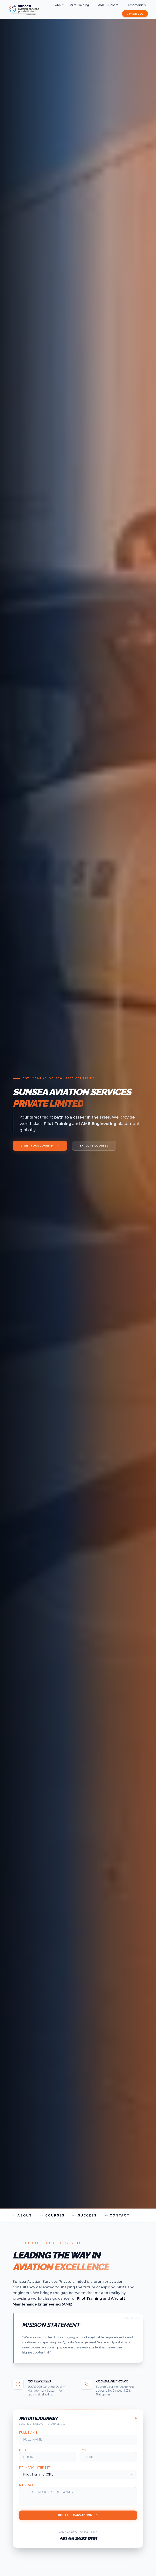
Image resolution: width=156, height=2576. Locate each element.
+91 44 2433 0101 (78, 2538)
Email (85, 2450)
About (59, 5)
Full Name (28, 2432)
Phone (25, 2450)
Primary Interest (34, 2467)
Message (26, 2485)
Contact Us (135, 13)
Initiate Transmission (78, 2515)
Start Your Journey (40, 1145)
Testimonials (137, 5)
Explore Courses (94, 1145)
